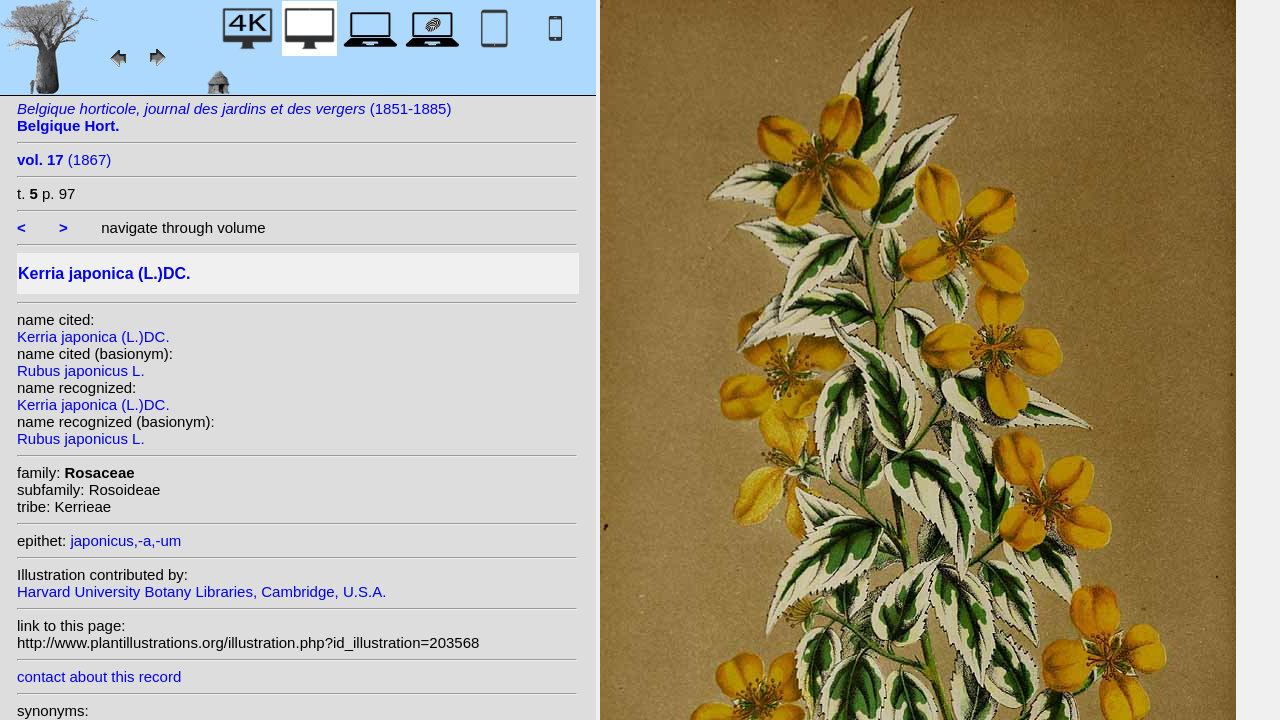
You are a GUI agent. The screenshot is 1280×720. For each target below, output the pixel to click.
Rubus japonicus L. (81, 370)
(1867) (64, 159)
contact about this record (99, 676)
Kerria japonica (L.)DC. (93, 336)
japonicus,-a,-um (125, 540)
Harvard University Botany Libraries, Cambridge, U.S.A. (201, 591)
